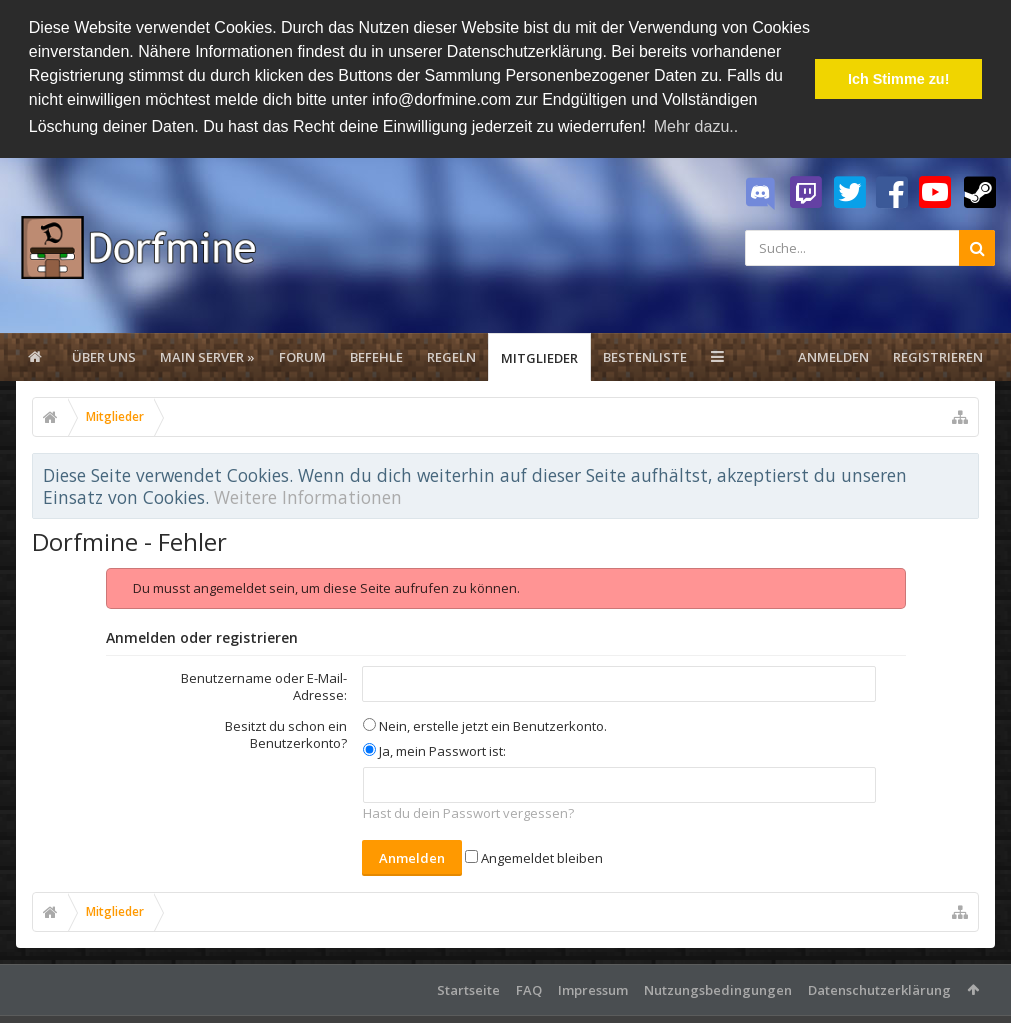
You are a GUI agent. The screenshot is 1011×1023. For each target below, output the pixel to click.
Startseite (468, 988)
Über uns (104, 355)
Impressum (593, 988)
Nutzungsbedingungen (718, 988)
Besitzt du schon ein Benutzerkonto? (286, 732)
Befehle (376, 355)
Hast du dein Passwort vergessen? (468, 812)
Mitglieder (539, 356)
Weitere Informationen (308, 496)
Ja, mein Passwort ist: (434, 749)
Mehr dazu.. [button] (696, 126)
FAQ (529, 988)
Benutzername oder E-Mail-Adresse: (264, 684)
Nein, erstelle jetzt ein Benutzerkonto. (485, 724)
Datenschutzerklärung (879, 988)
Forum (302, 355)
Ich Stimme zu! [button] (899, 79)
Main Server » (207, 355)
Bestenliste (645, 355)
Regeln (451, 355)
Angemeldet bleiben (534, 856)
